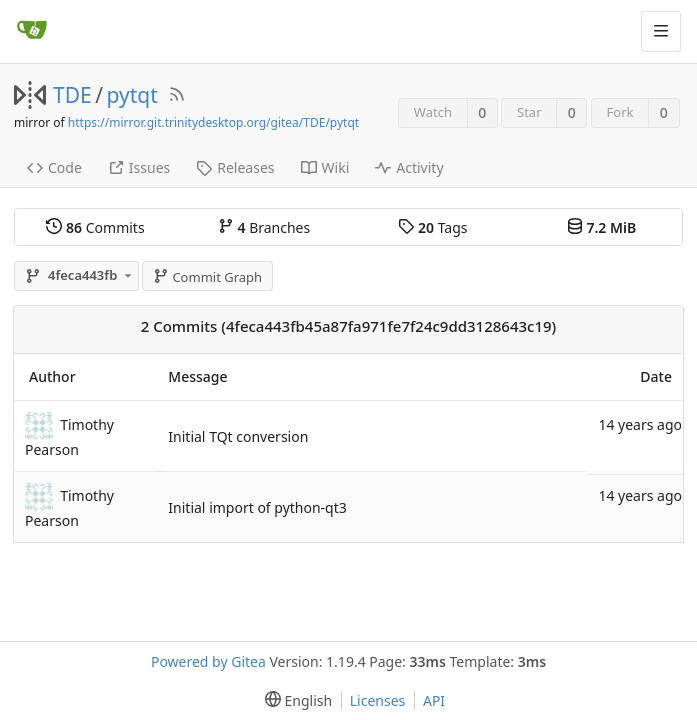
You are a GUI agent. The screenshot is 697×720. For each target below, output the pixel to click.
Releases (235, 167)
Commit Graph (207, 277)
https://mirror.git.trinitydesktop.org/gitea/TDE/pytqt (213, 122)
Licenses (378, 700)
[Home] (32, 31)
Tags (432, 227)
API (434, 700)
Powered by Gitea (208, 661)
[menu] (294, 700)
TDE (72, 95)
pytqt (132, 95)
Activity (409, 167)
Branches (264, 227)
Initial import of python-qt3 (257, 507)
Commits (95, 227)
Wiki (325, 167)
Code (54, 167)
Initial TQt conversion (238, 436)
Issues (139, 167)
